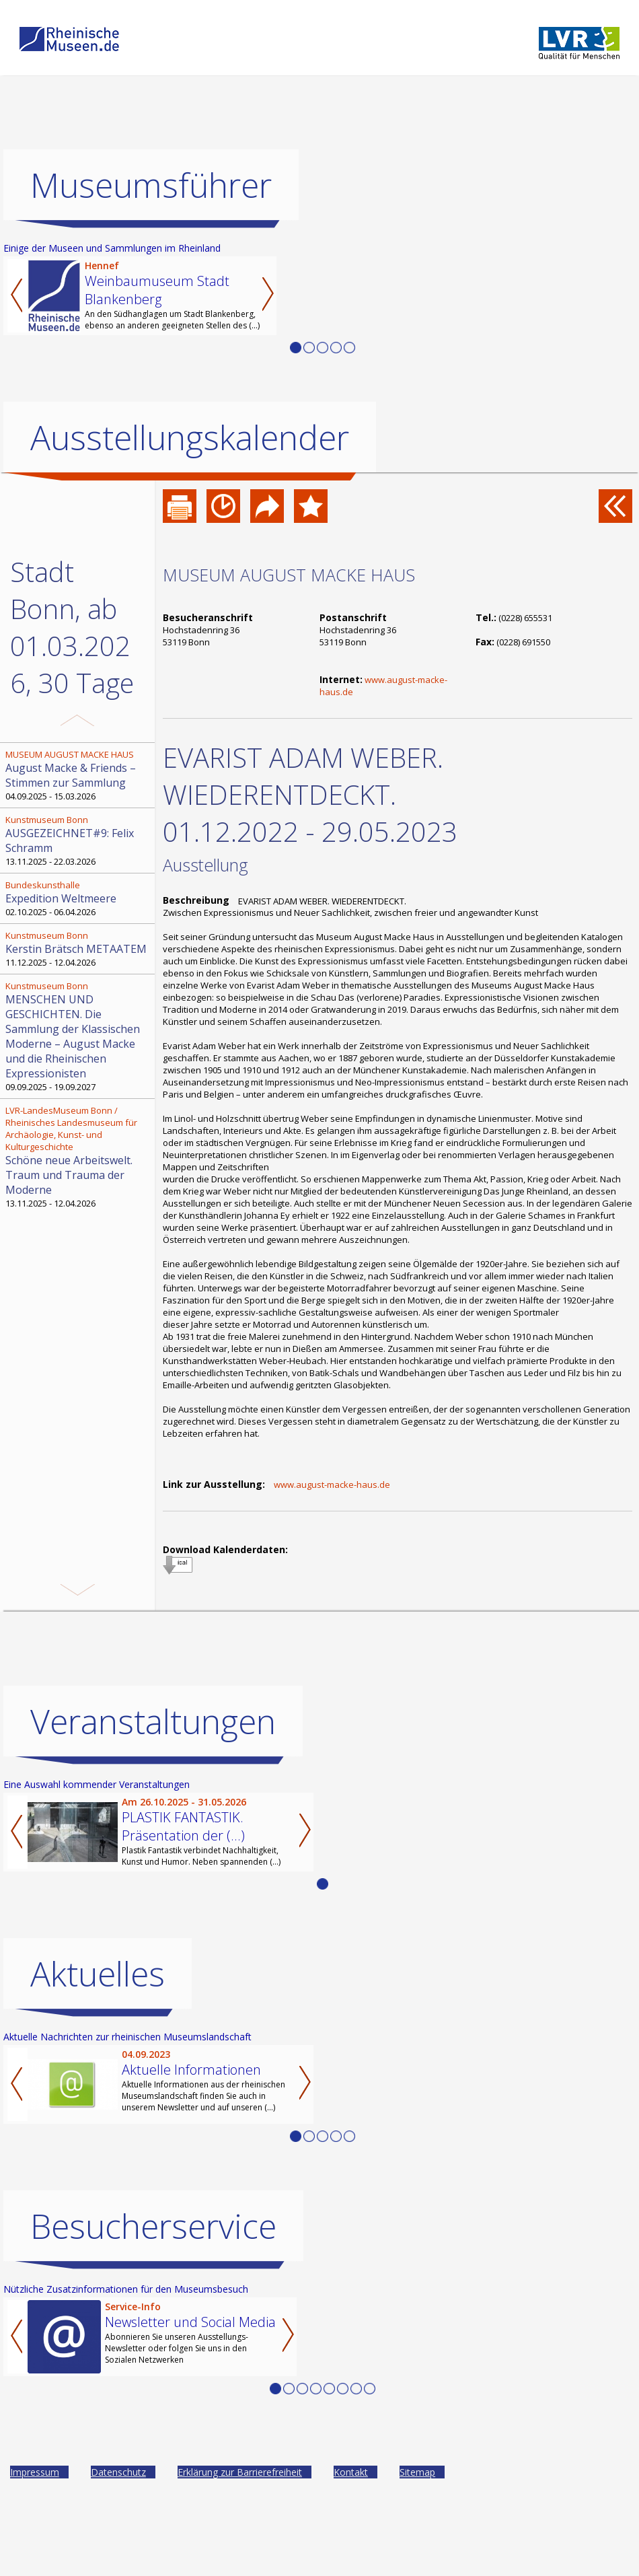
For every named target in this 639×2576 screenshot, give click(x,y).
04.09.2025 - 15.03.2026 (78, 775)
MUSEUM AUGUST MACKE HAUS (289, 574)
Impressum (34, 2472)
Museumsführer (151, 185)
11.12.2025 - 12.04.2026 (78, 948)
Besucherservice (153, 2226)
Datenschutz (118, 2472)
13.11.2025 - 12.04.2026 (78, 1156)
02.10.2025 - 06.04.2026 (78, 898)
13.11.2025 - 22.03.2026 (78, 840)
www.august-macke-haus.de (332, 1484)
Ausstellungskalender (189, 437)
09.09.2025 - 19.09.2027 (78, 1036)
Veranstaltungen (153, 1721)
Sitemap (417, 2472)
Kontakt (351, 2472)
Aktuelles (97, 1974)
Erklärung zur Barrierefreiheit (240, 2472)
